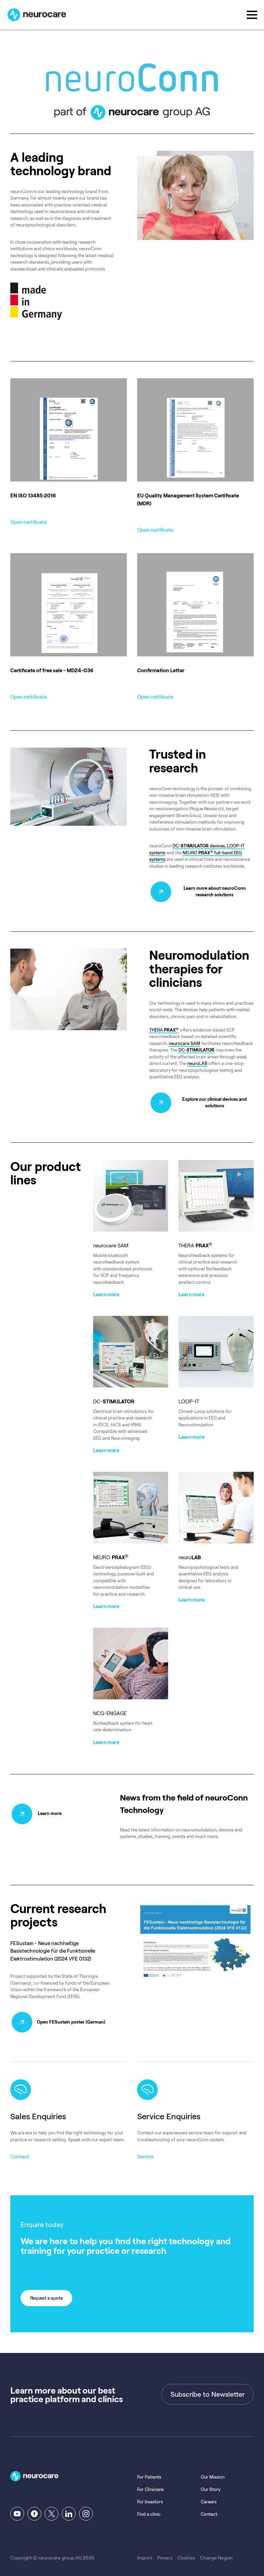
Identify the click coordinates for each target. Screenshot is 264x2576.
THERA (164, 1028)
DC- (196, 1048)
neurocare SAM (184, 1041)
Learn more (50, 1808)
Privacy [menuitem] (165, 2552)
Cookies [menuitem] (186, 2552)
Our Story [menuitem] (210, 2484)
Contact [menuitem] (209, 2508)
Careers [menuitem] (209, 2496)
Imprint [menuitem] (144, 2552)
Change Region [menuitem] (216, 2552)
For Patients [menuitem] (149, 2471)
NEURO (190, 851)
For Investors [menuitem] (150, 2496)
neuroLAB (197, 1062)
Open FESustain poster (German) (72, 2017)
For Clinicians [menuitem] (150, 2484)
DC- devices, (199, 844)
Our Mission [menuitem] (212, 2471)
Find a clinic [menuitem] (149, 2508)
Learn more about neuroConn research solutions (215, 890)
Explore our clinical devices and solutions (215, 1101)
